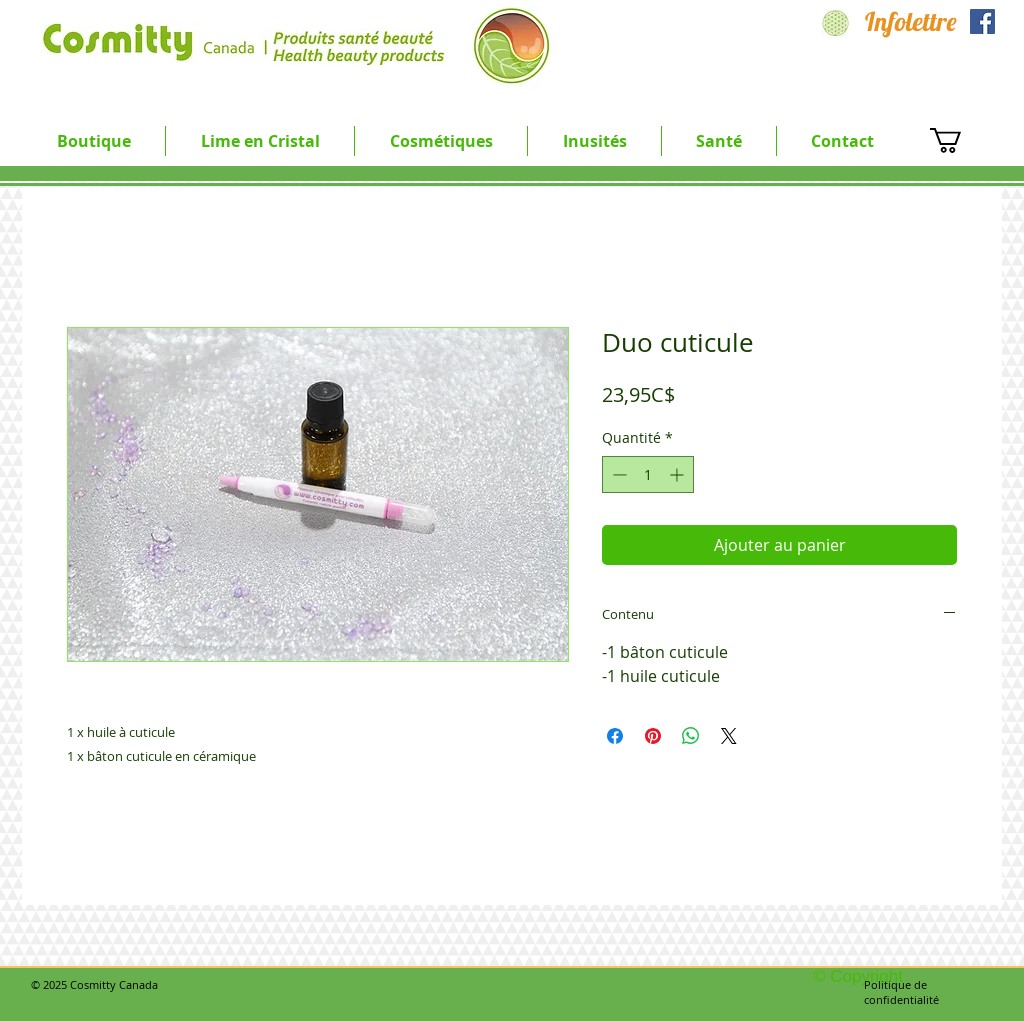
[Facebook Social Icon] (982, 21)
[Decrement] (617, 474)
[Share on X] (729, 736)
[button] (260, 141)
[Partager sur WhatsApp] (691, 736)
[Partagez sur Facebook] (615, 736)
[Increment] (678, 474)
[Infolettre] (911, 22)
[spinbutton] (648, 474)
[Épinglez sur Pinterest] (653, 736)
